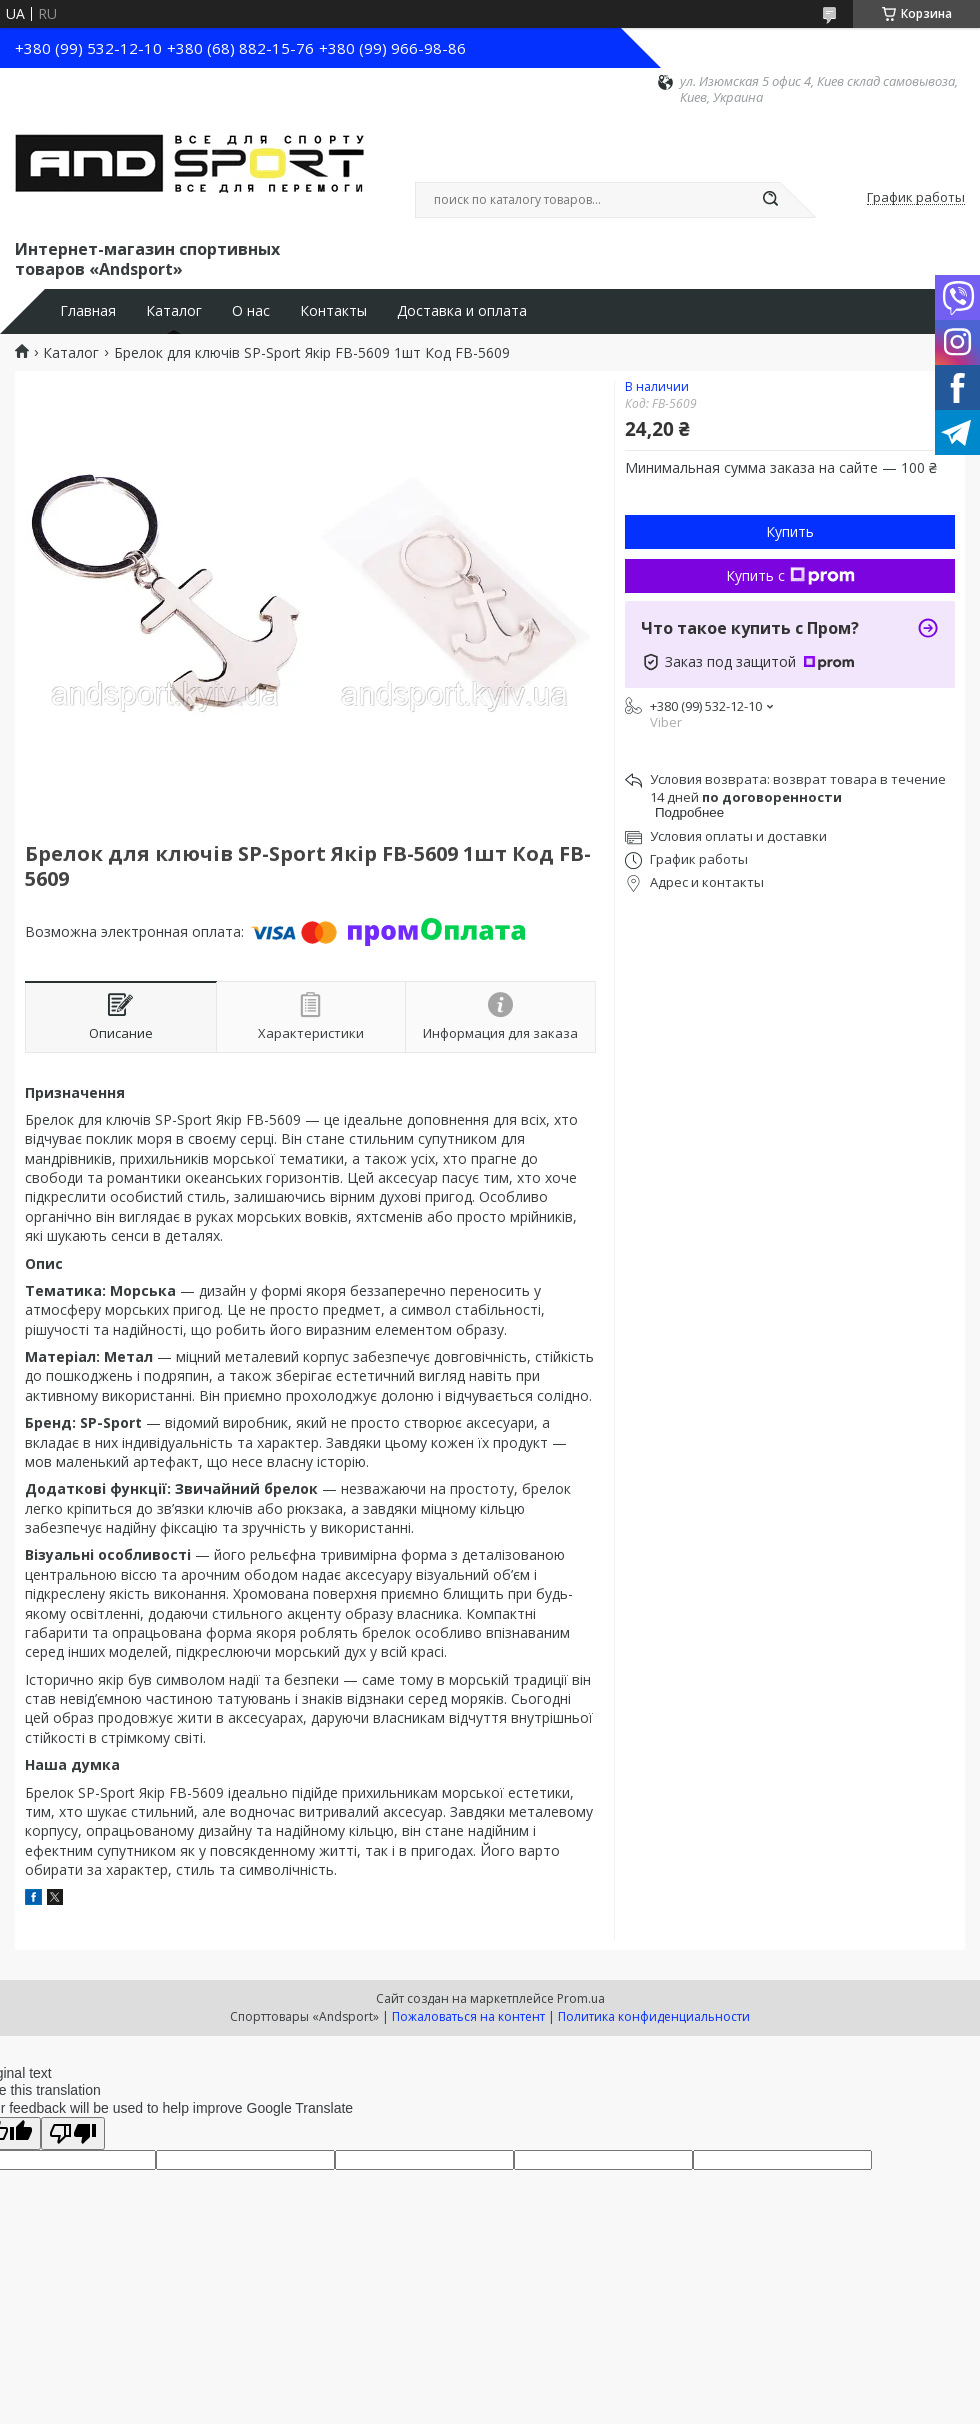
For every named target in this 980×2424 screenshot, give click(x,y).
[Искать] (770, 200)
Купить (790, 531)
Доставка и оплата (462, 311)
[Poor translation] (73, 2133)
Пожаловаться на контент (468, 2016)
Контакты (333, 311)
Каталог (174, 311)
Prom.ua (581, 1998)
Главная (88, 311)
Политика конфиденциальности (654, 2016)
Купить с (790, 575)
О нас (251, 311)
